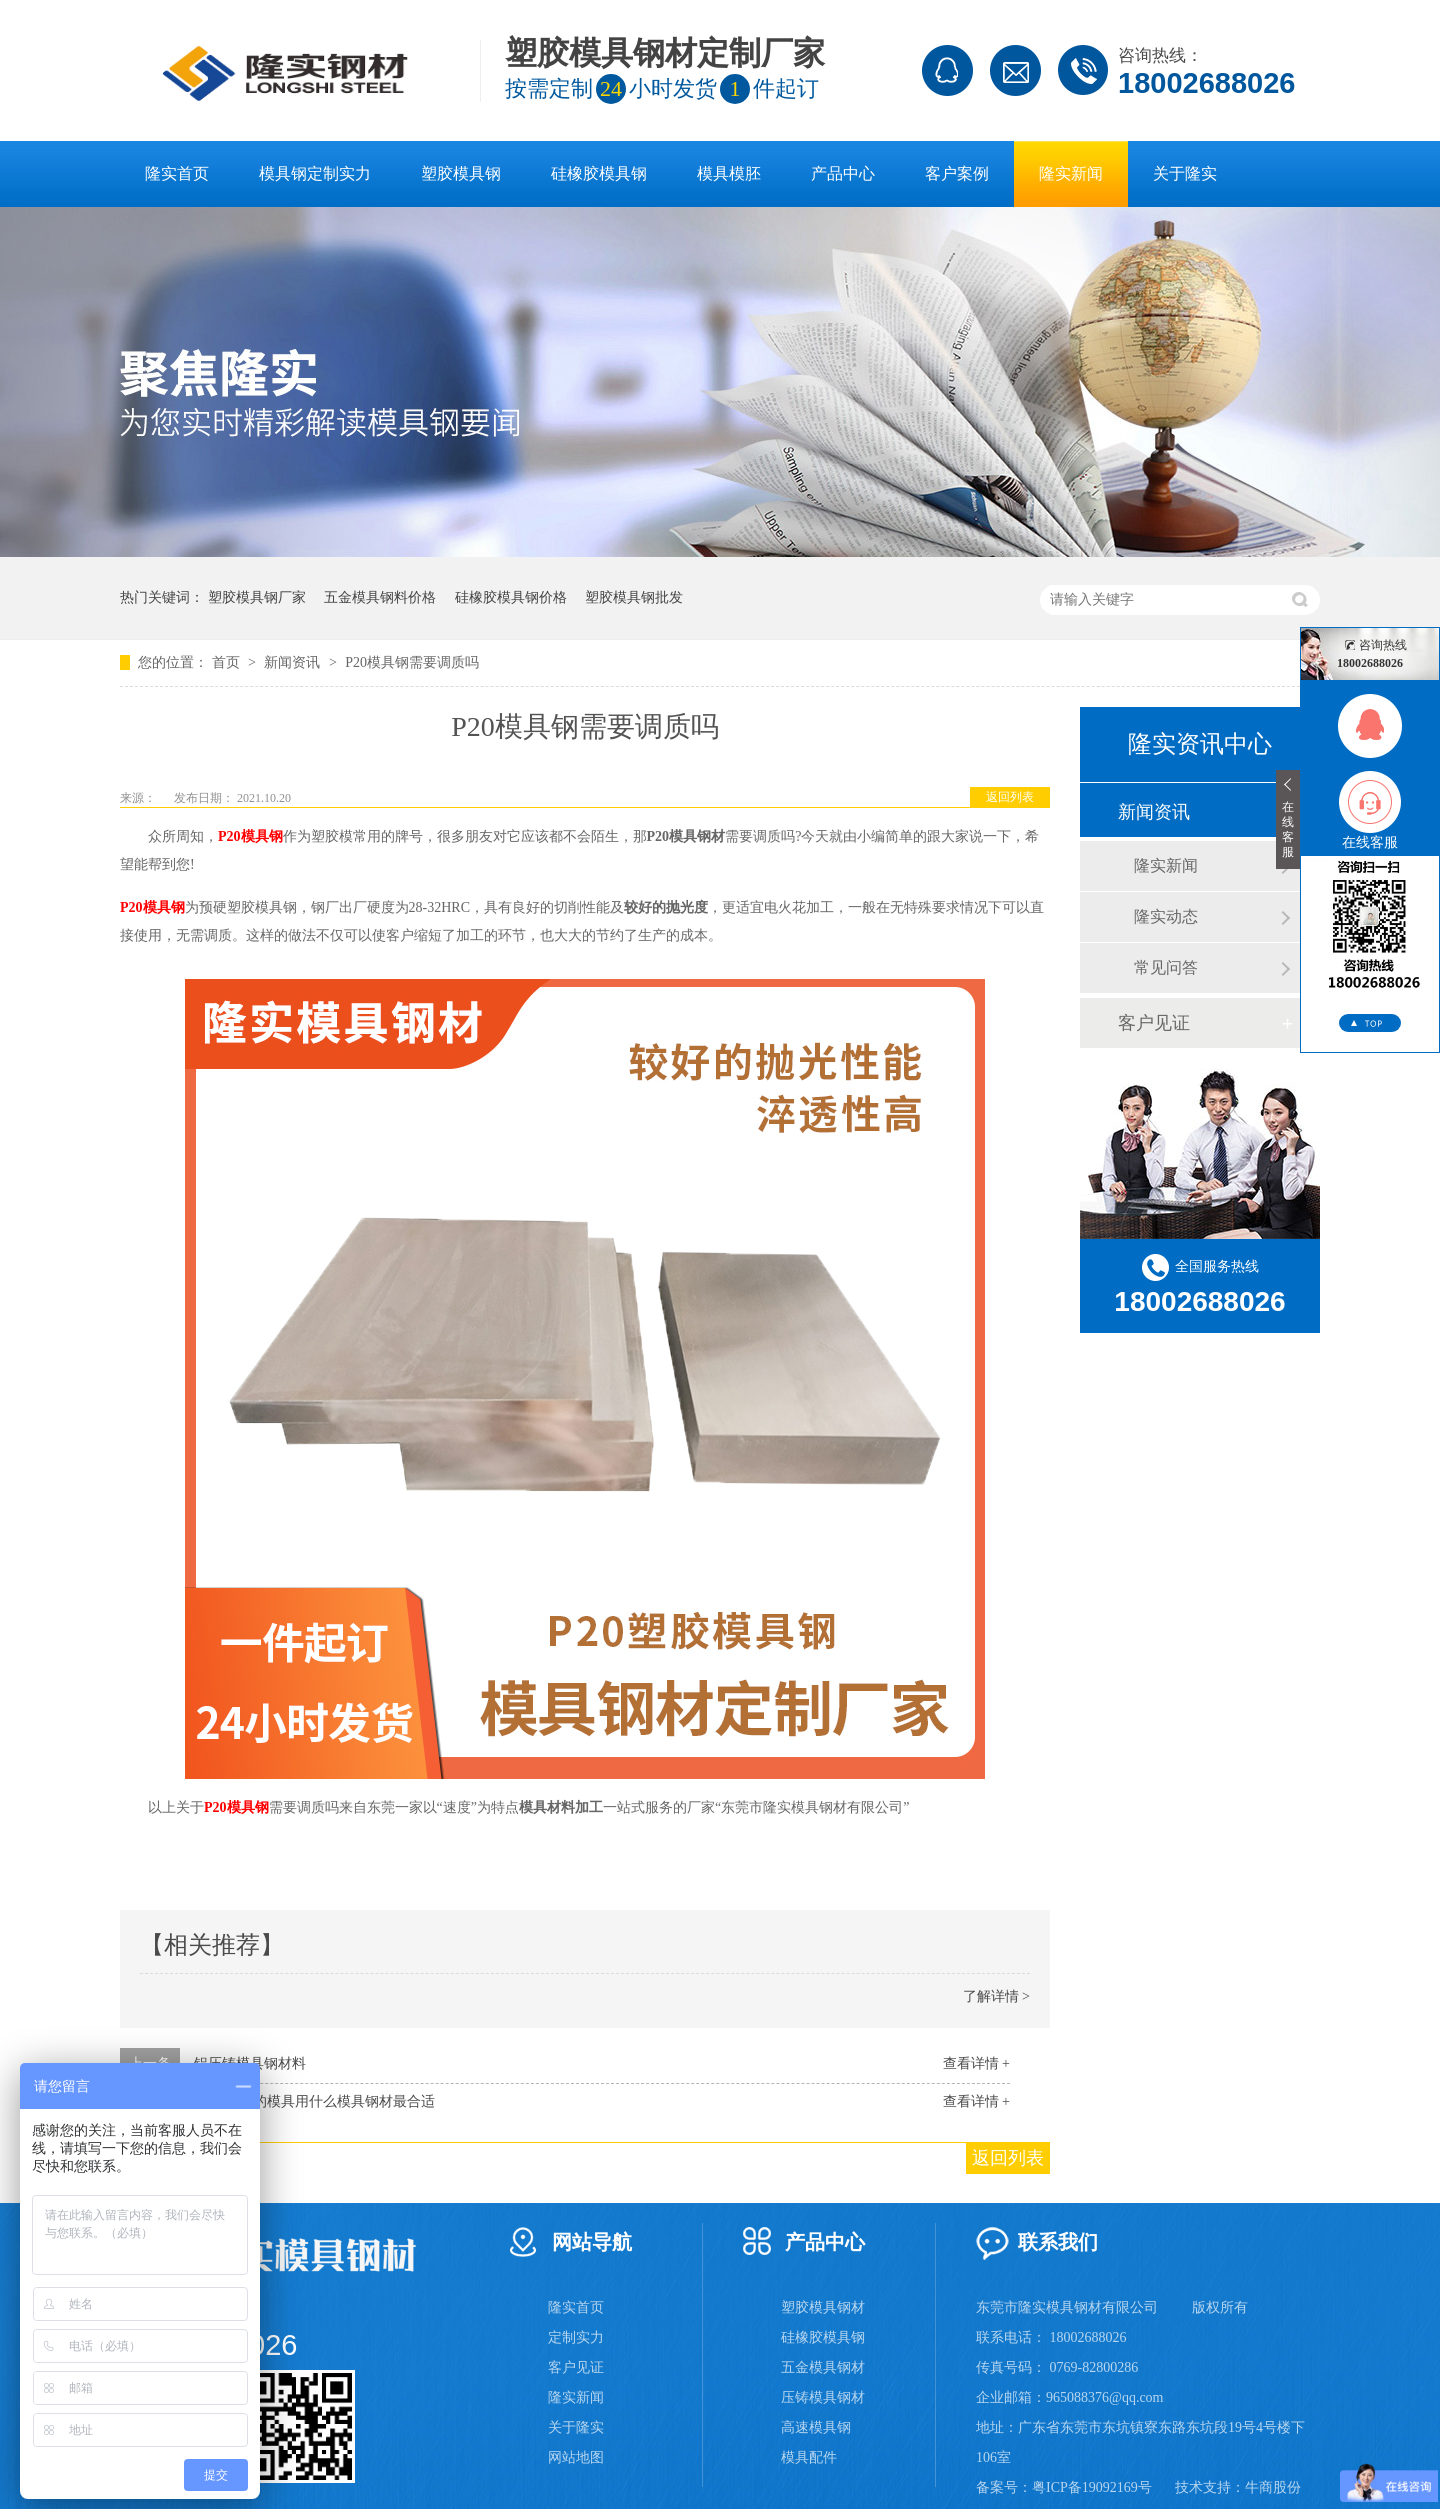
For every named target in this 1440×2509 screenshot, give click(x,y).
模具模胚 (729, 173)
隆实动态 (1166, 916)
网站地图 (576, 2457)
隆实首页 (177, 173)
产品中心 (843, 173)
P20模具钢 (250, 836)
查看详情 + (976, 2063)
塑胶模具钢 (461, 173)
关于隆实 (1185, 173)
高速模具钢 (816, 2427)
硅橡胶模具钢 (599, 173)
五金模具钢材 (823, 2367)
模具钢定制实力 (315, 173)
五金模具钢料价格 (380, 597)
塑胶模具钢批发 (634, 597)
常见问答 (1166, 967)
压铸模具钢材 (823, 2397)
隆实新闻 (1071, 173)
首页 (228, 662)
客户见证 (1154, 1023)
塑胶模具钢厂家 (257, 597)
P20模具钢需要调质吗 (412, 662)
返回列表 (1010, 797)
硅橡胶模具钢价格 (511, 597)
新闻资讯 (294, 662)
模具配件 (809, 2457)
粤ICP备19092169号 (1092, 2487)
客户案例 (957, 173)
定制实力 (576, 2337)
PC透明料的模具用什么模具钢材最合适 (314, 2101)
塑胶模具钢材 (823, 2307)
